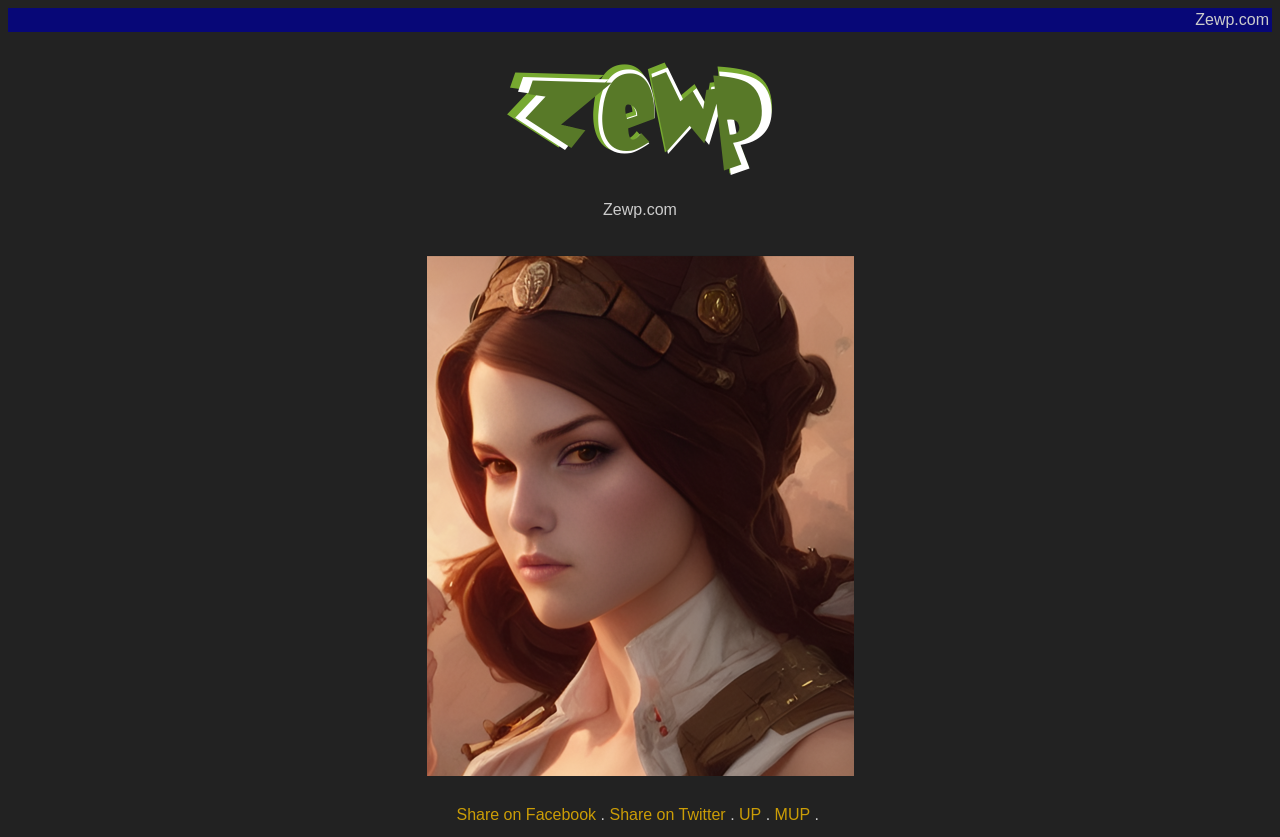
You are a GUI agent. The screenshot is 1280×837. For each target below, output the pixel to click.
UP (750, 814)
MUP (793, 814)
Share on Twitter (667, 814)
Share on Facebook (526, 814)
